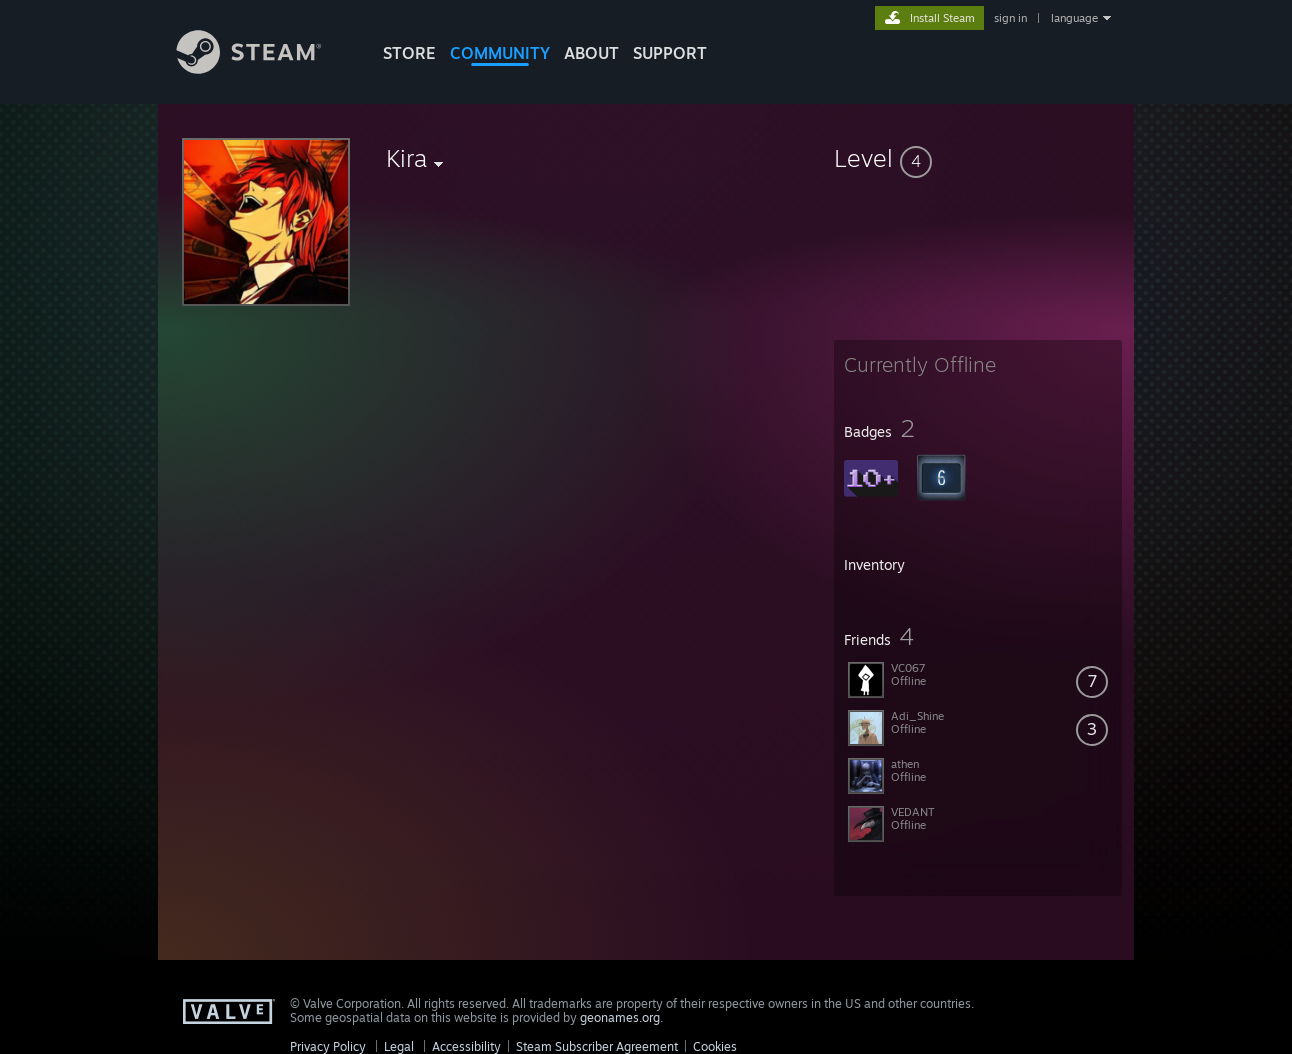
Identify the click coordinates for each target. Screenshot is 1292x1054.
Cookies (715, 1046)
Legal (399, 1046)
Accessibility (466, 1046)
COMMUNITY (500, 53)
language (1074, 18)
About (591, 53)
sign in (1010, 18)
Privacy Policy (328, 1046)
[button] (978, 158)
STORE (409, 53)
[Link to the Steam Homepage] (264, 68)
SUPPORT (670, 53)
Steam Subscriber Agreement (597, 1046)
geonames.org (620, 1017)
